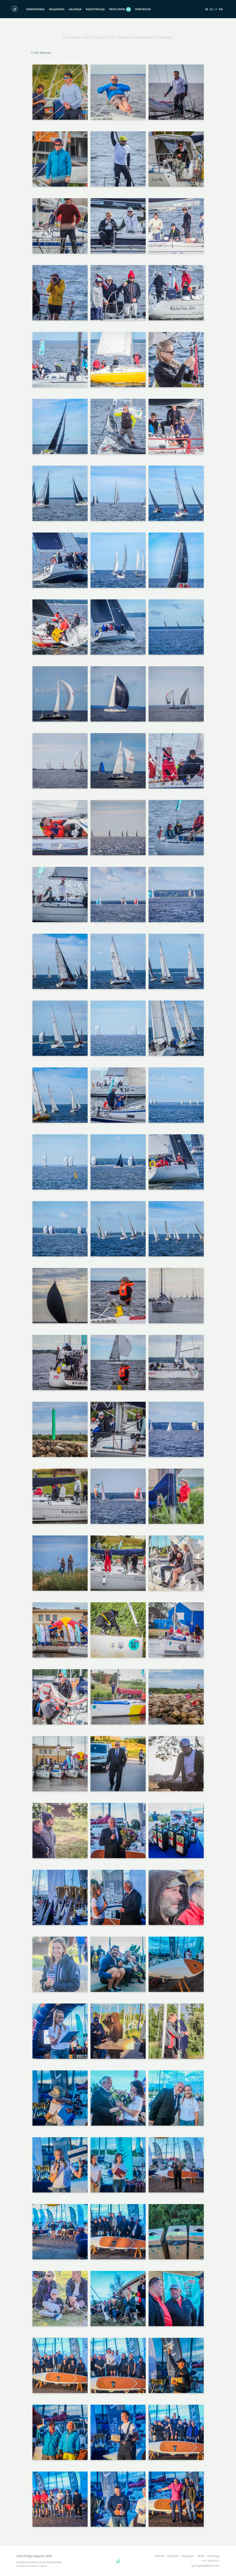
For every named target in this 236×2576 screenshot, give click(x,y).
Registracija (95, 9)
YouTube (159, 2556)
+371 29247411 (211, 2560)
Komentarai (35, 9)
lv (211, 9)
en (221, 9)
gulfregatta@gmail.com (206, 2565)
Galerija (75, 9)
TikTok (200, 2556)
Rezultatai (120, 9)
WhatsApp (213, 2556)
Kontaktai (143, 9)
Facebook (173, 2556)
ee (206, 9)
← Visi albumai (41, 52)
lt (215, 9)
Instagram (188, 2556)
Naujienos (57, 9)
